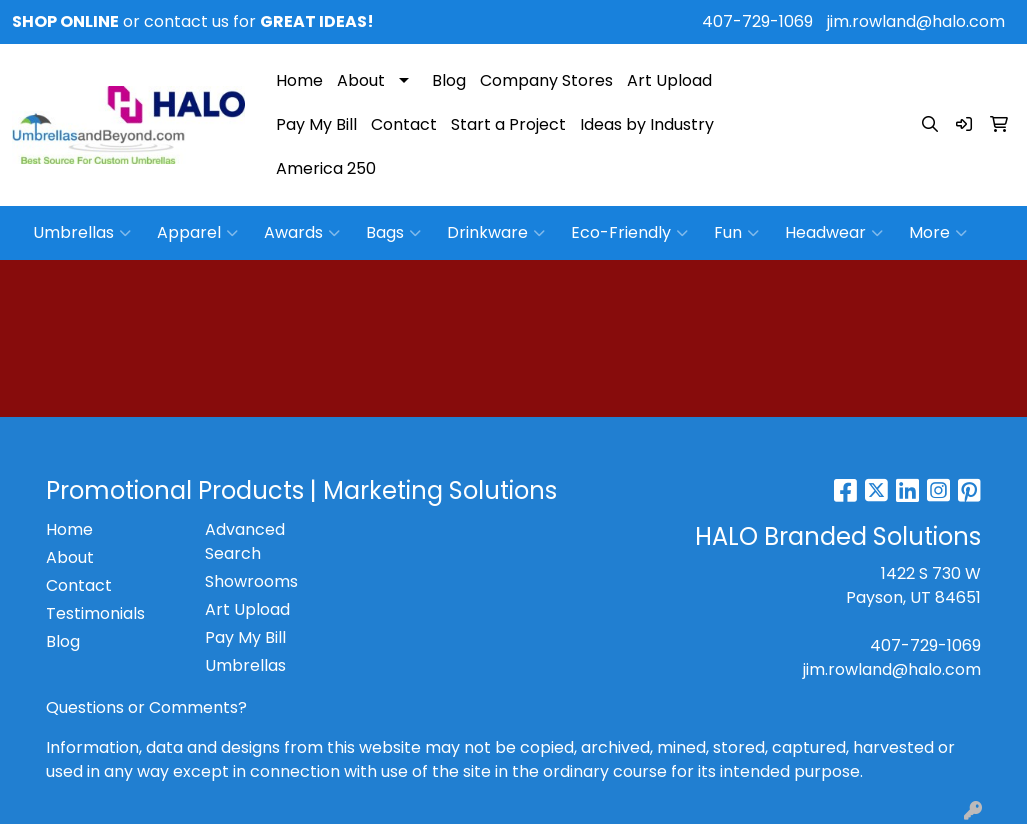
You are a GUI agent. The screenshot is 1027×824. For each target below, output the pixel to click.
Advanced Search (245, 541)
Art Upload (669, 80)
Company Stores (546, 80)
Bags (393, 233)
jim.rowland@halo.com (916, 21)
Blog (449, 80)
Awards (302, 233)
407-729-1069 (757, 21)
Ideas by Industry (647, 124)
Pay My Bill (316, 124)
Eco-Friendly (629, 233)
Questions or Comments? (146, 707)
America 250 (326, 168)
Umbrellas (82, 233)
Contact (404, 124)
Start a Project (508, 124)
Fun (736, 233)
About (361, 80)
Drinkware (496, 233)
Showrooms (251, 581)
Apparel (197, 233)
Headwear (834, 233)
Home (299, 80)
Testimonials (95, 613)
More (938, 233)
